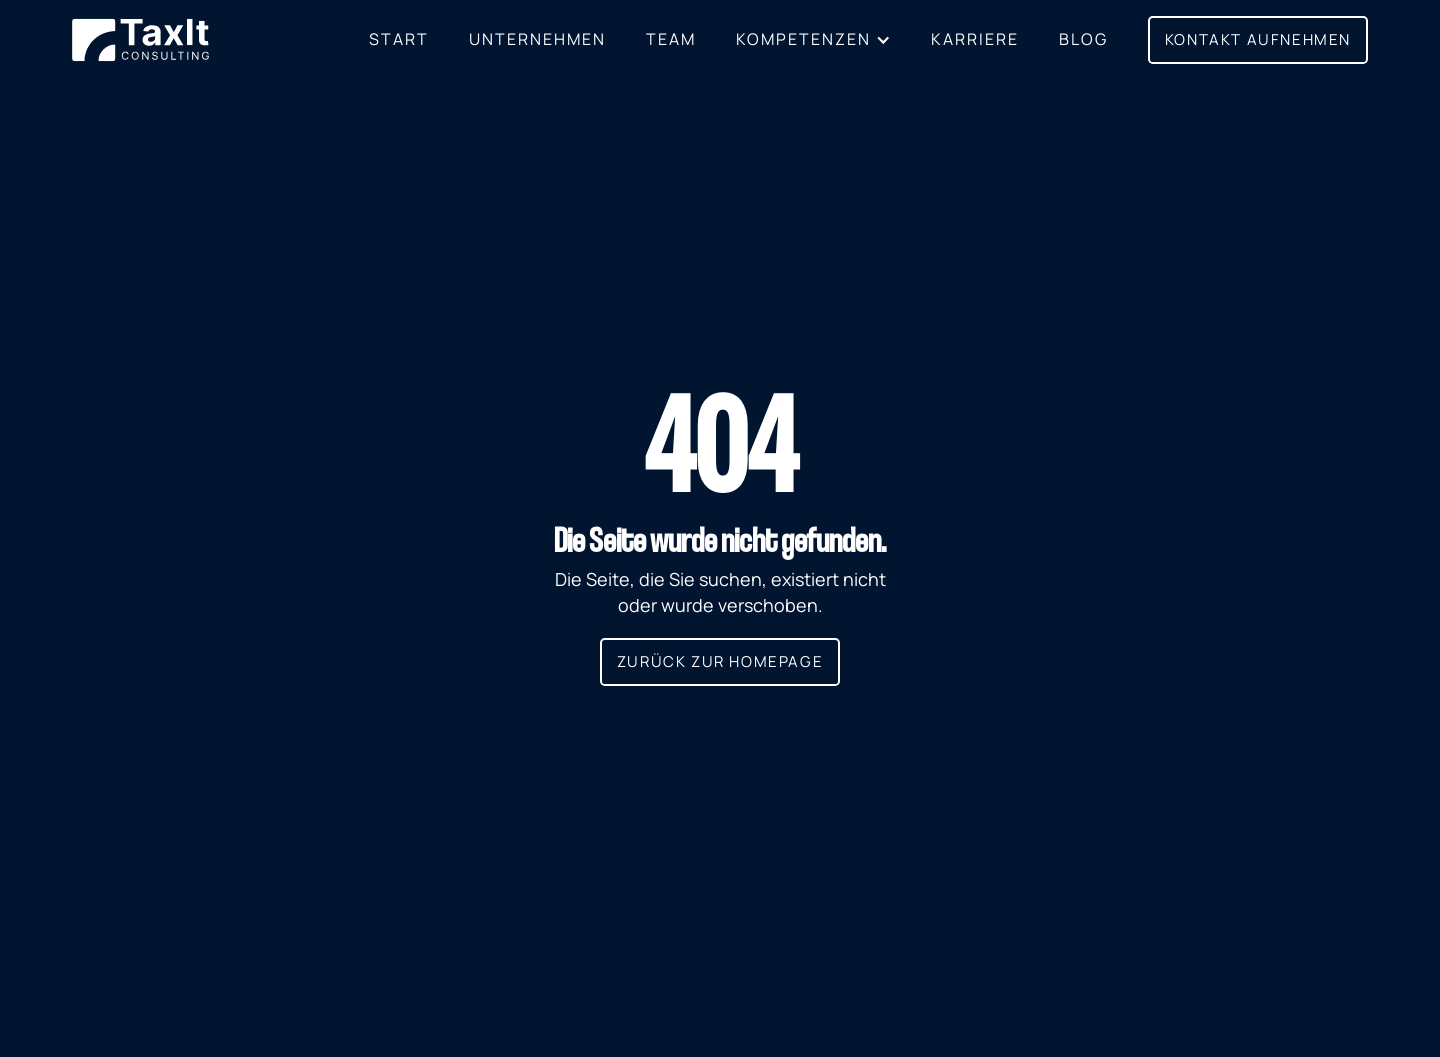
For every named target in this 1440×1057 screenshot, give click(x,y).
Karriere (975, 39)
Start (399, 39)
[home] (140, 40)
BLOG (1083, 39)
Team (671, 39)
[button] (813, 40)
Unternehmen (537, 39)
